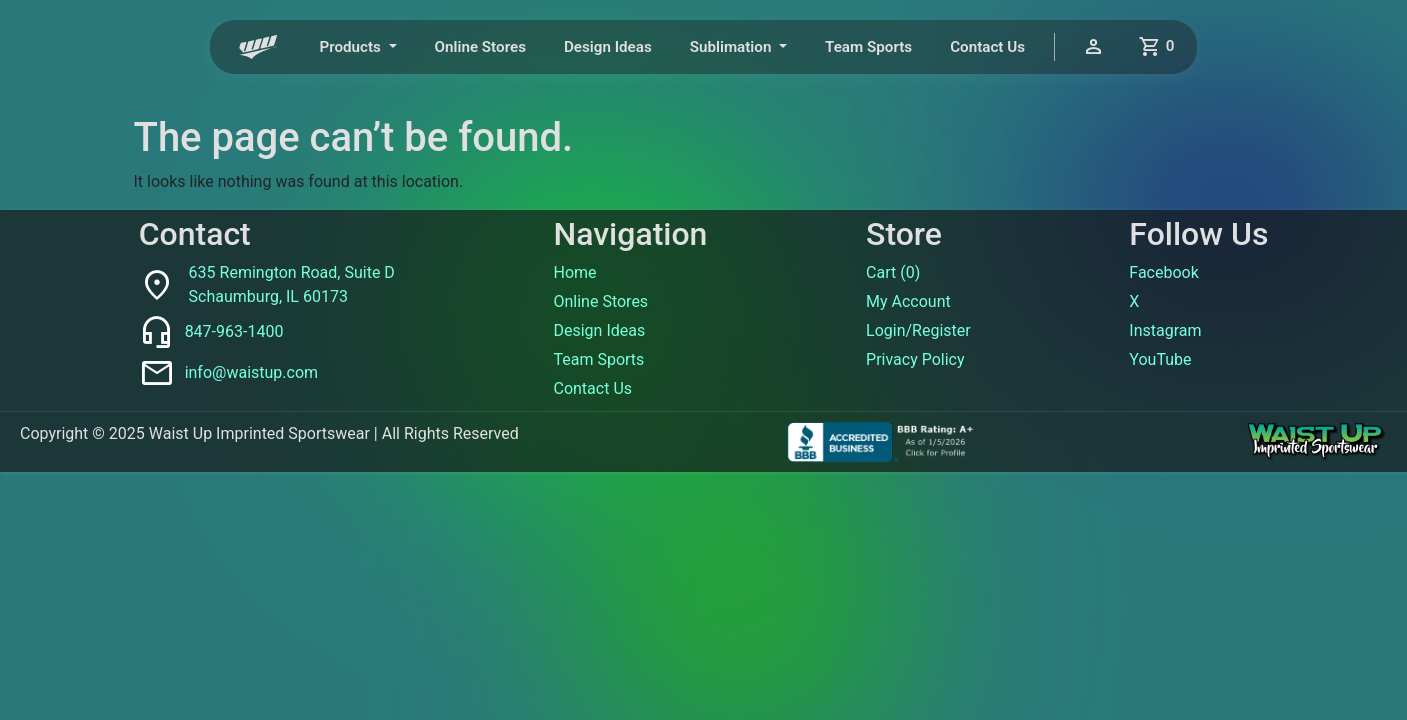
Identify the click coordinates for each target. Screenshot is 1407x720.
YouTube (1160, 359)
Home (574, 272)
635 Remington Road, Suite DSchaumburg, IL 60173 (292, 284)
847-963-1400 (234, 331)
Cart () (893, 272)
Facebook (1163, 272)
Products (351, 47)
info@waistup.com (251, 372)
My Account (908, 301)
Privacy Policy (915, 359)
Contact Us (987, 47)
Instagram (1165, 330)
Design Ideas (608, 47)
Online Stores (480, 47)
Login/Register (918, 330)
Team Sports (868, 47)
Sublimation (732, 47)
